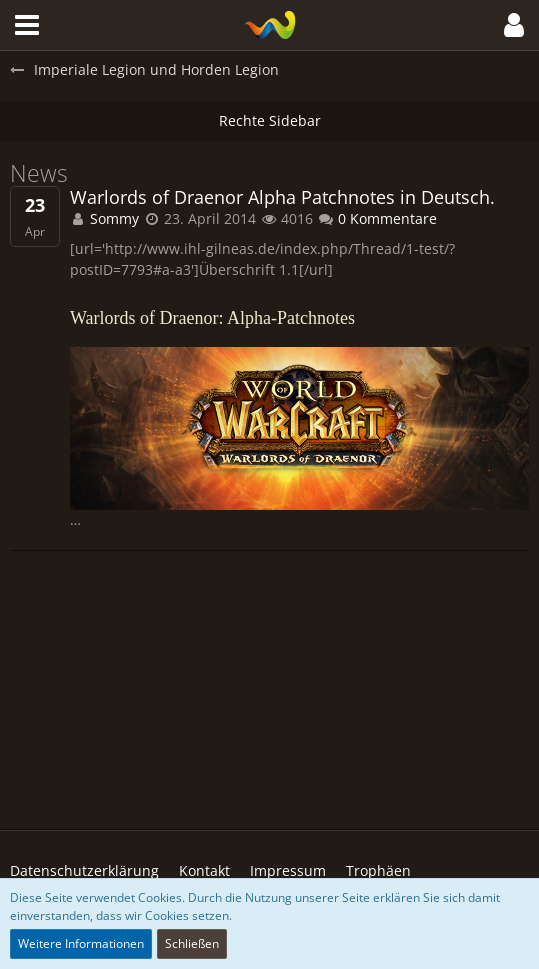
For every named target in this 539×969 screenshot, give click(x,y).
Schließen (192, 943)
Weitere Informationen (81, 943)
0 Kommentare (377, 218)
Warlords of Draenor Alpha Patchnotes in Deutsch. (282, 197)
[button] (27, 25)
